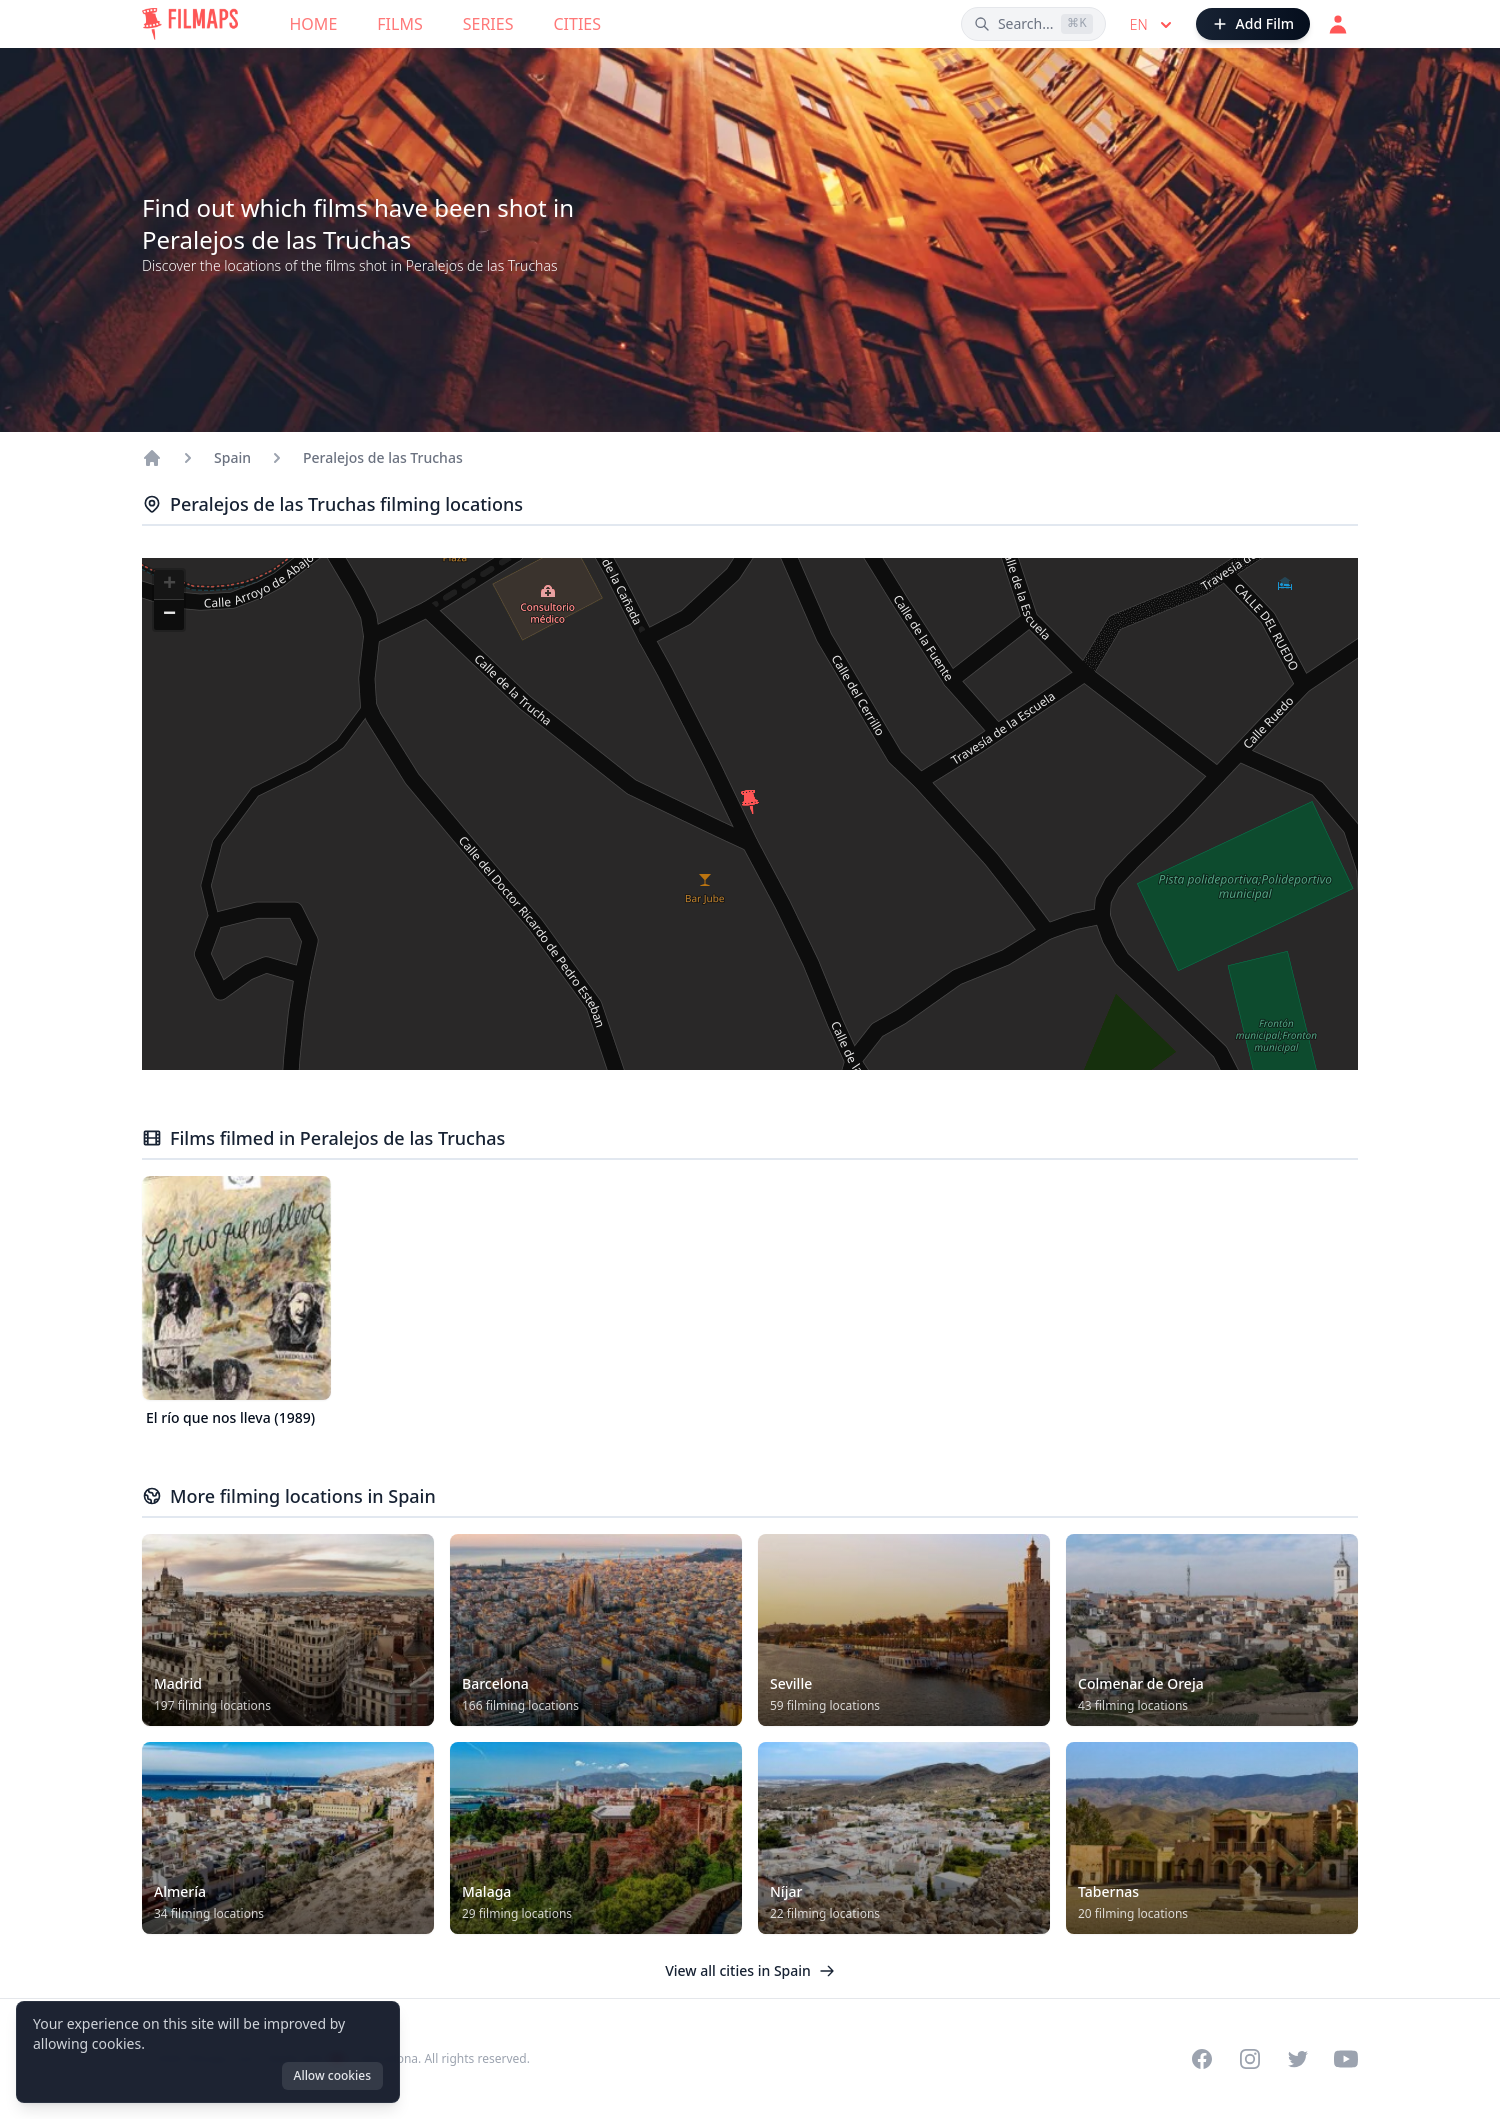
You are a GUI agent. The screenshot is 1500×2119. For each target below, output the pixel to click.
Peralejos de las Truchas (383, 457)
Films (399, 24)
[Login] (1338, 24)
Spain (232, 457)
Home (314, 24)
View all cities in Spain (750, 1970)
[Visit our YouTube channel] (1346, 2059)
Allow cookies (332, 2075)
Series (488, 24)
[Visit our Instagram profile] (1250, 2059)
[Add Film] (1253, 24)
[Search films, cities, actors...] (1033, 24)
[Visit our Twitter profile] (1298, 2059)
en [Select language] (1153, 25)
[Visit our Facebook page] (1202, 2059)
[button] (750, 802)
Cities (577, 24)
